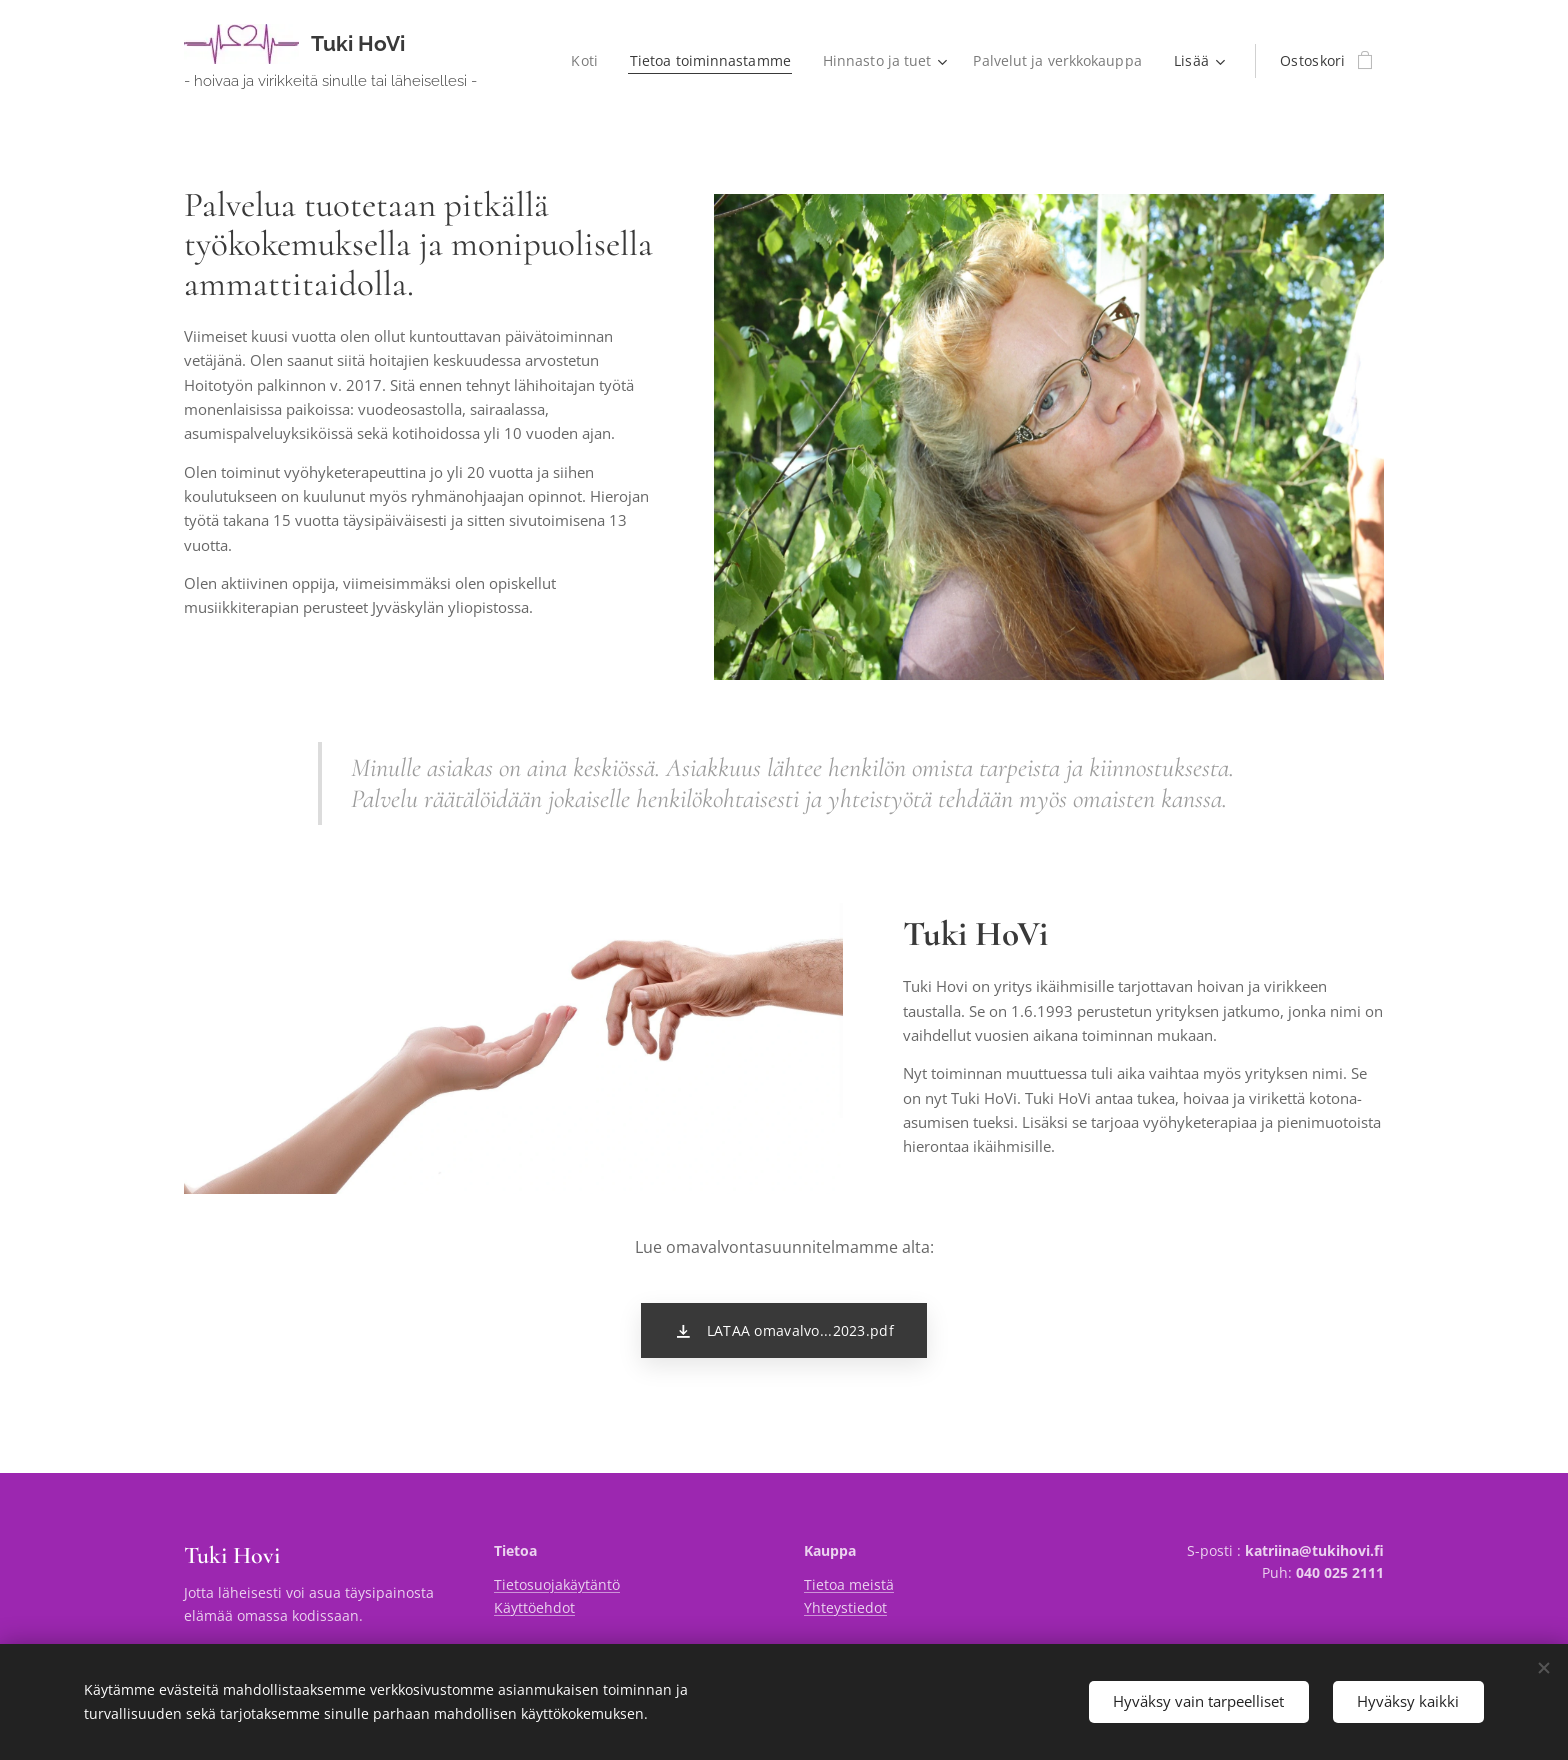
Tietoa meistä (849, 1584)
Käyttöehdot (534, 1607)
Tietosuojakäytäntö (557, 1584)
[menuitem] (579, 61)
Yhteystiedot (845, 1607)
